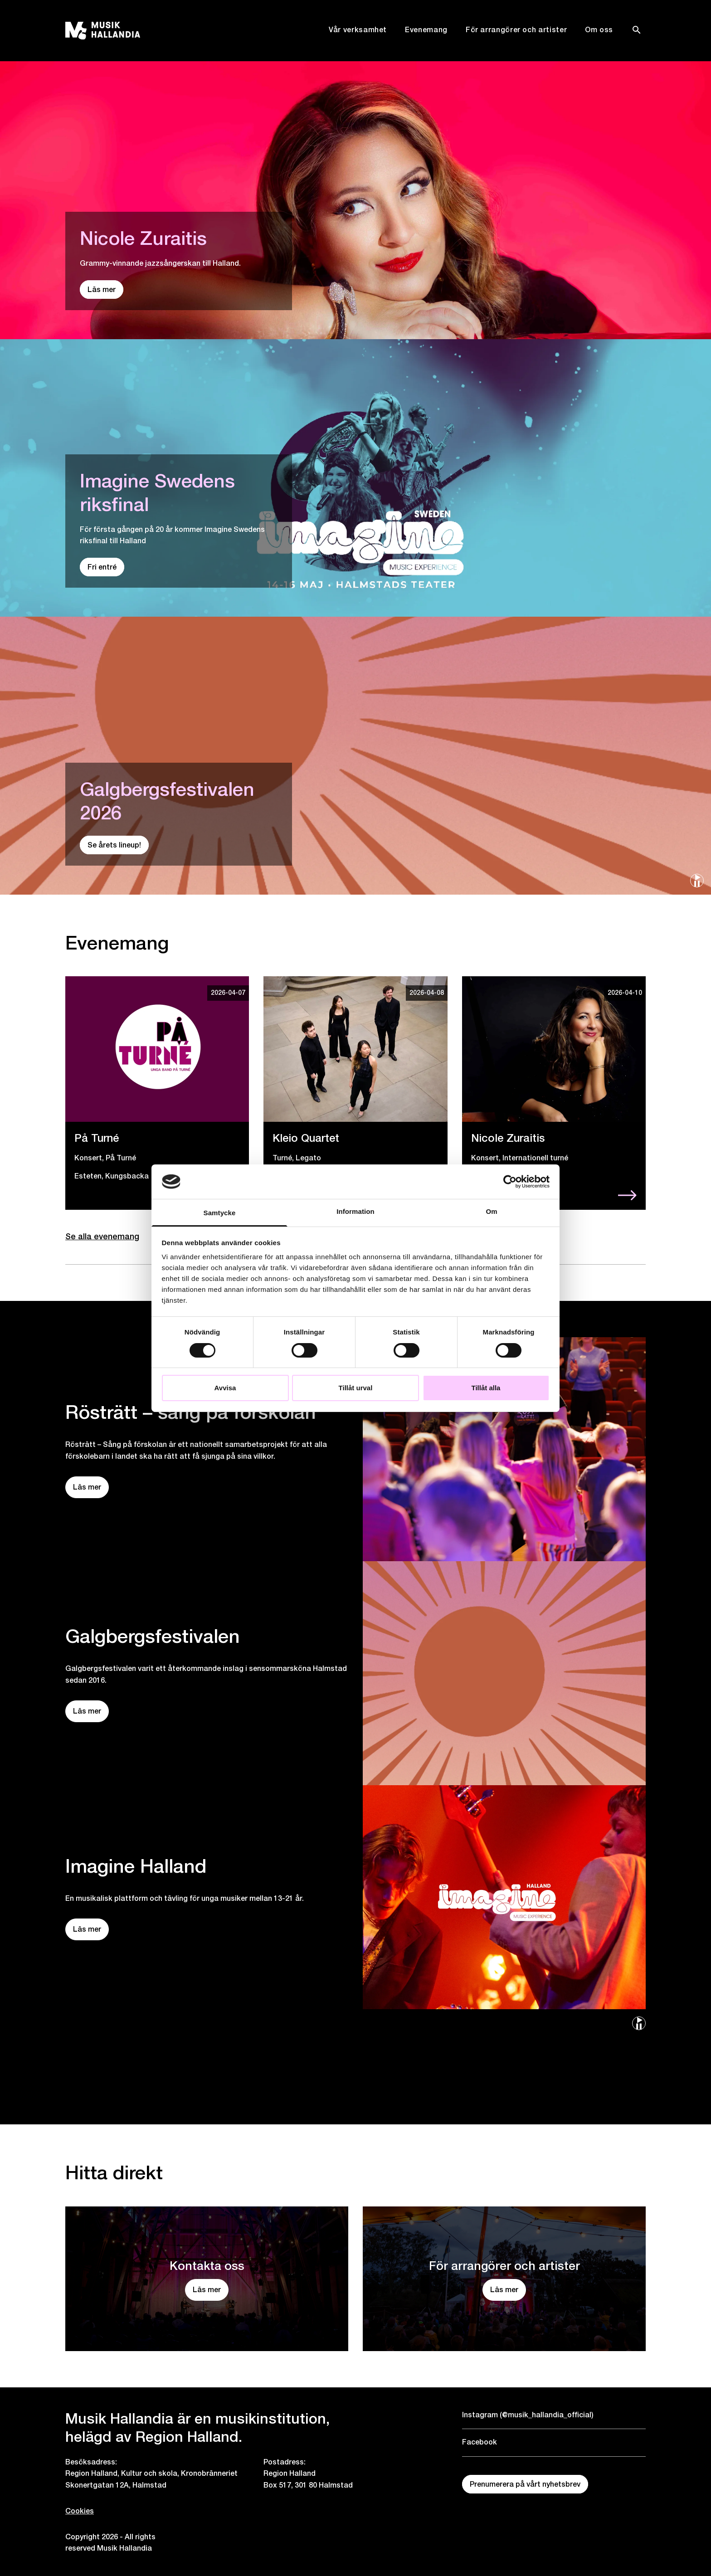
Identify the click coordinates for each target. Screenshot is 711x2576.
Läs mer (102, 289)
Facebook (479, 2442)
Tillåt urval (356, 1388)
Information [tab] (355, 1211)
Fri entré (102, 567)
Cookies (79, 2511)
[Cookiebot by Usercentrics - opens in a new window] (510, 1181)
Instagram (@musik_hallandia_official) (528, 2414)
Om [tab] (491, 1211)
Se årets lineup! (114, 845)
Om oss (599, 29)
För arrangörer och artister (516, 29)
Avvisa (225, 1388)
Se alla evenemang (102, 1236)
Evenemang (426, 29)
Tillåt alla (486, 1388)
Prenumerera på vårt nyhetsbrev (525, 2484)
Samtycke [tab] (220, 1213)
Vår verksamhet (358, 29)
